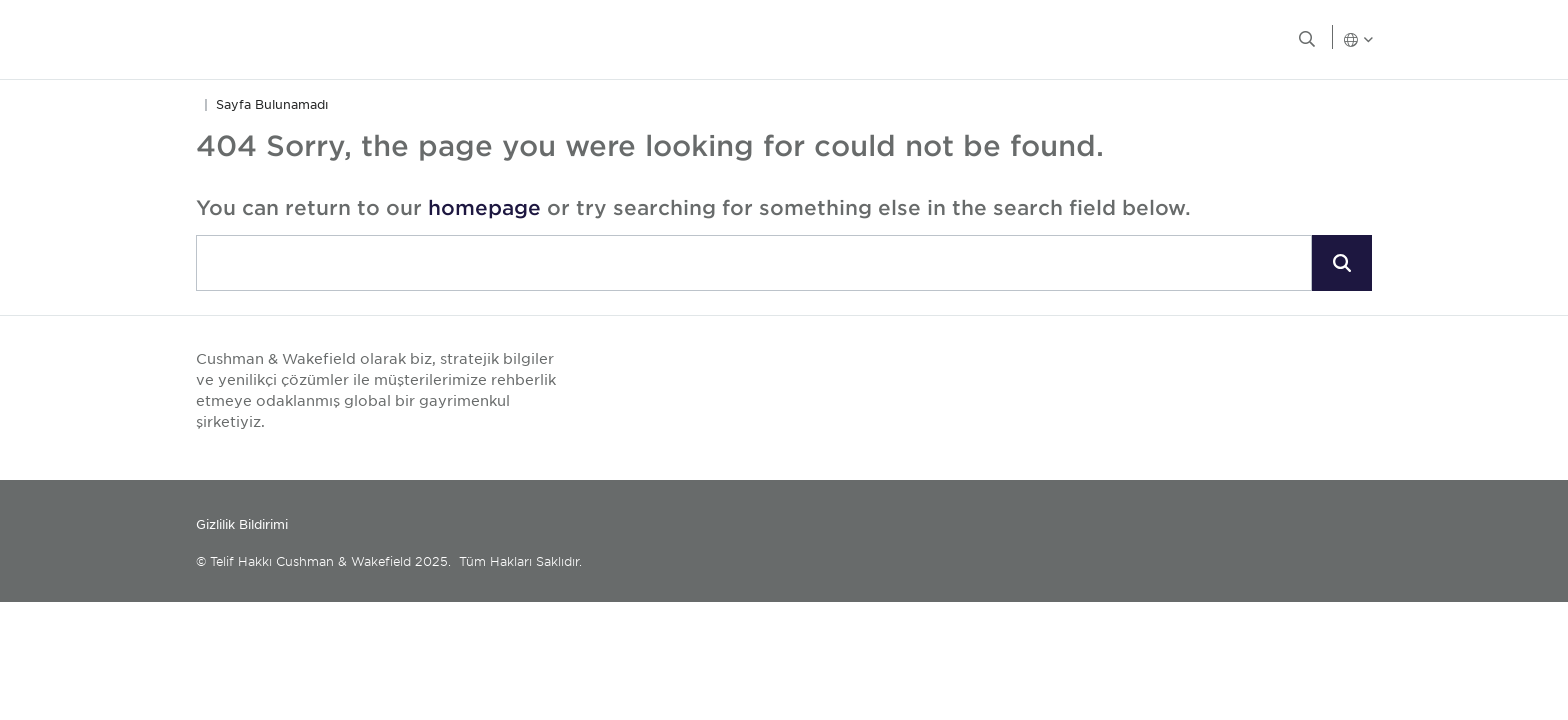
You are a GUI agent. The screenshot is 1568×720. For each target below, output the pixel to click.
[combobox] (754, 264)
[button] (1342, 263)
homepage (484, 207)
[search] (754, 263)
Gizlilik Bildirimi (242, 524)
